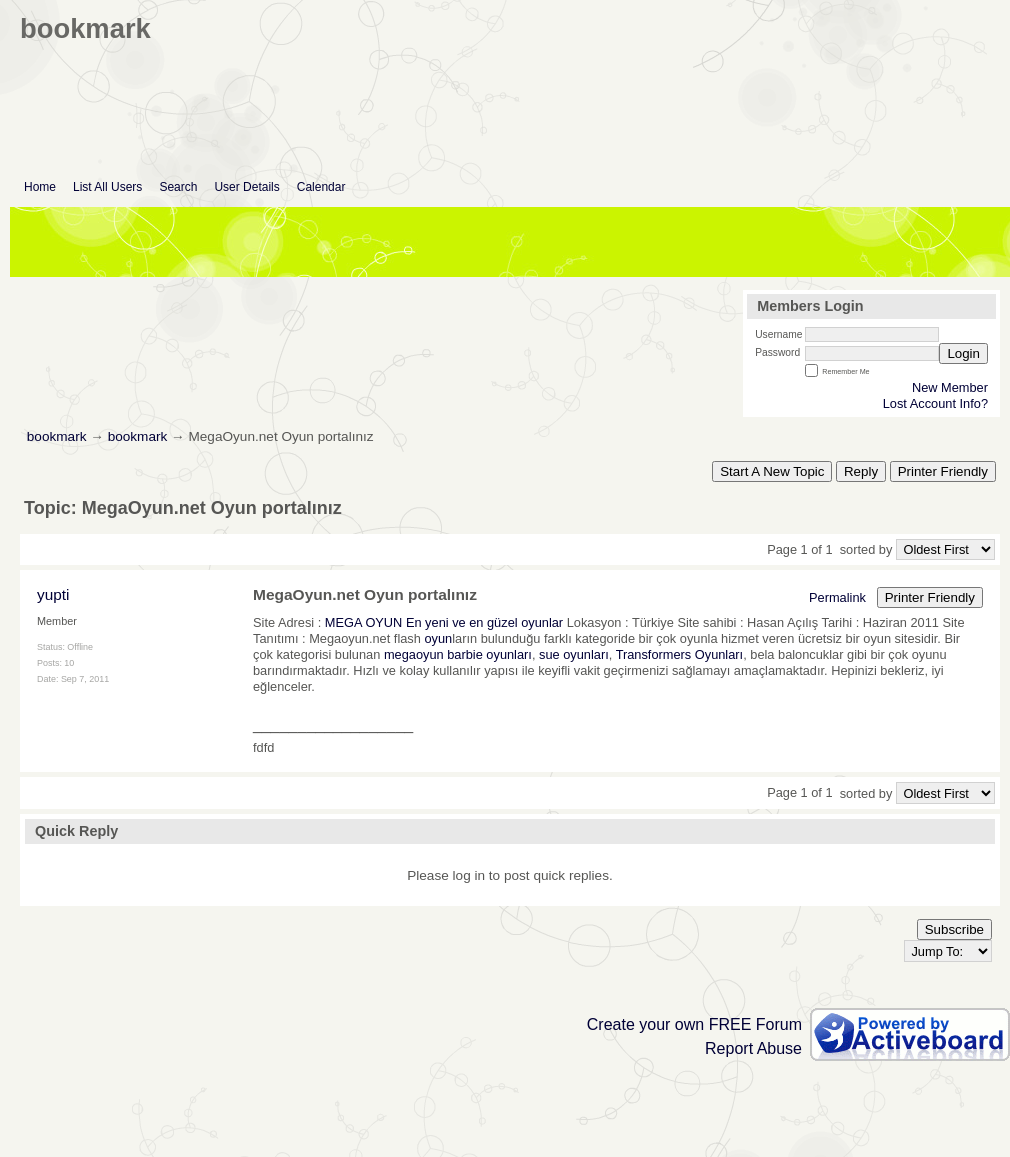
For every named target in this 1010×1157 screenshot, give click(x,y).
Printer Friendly (943, 471)
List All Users (107, 187)
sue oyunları (574, 654)
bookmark (57, 436)
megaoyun (414, 654)
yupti (53, 594)
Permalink (837, 597)
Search (178, 187)
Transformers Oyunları (680, 654)
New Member (950, 387)
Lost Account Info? (935, 403)
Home (40, 187)
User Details (246, 187)
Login (963, 353)
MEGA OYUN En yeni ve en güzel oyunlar (444, 622)
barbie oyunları (489, 654)
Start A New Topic (772, 471)
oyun (438, 638)
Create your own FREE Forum (694, 1024)
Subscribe (954, 929)
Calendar (321, 187)
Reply (861, 471)
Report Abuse (753, 1048)
